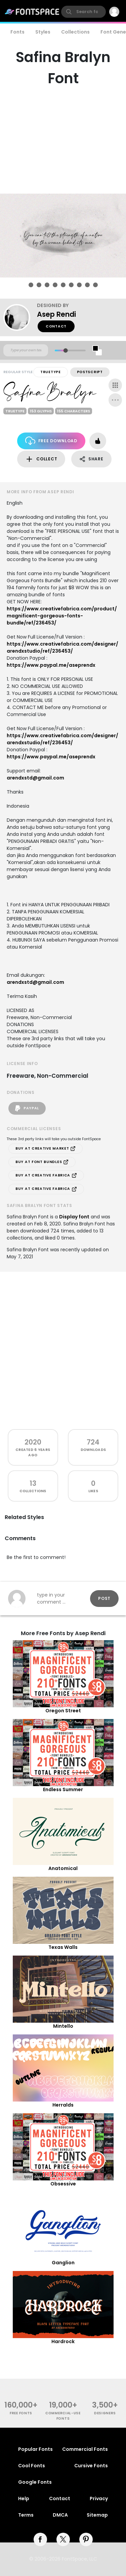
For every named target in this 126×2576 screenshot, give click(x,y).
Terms (26, 2515)
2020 (33, 1442)
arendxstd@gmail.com (35, 777)
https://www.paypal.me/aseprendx (51, 665)
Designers (105, 2413)
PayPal (27, 1108)
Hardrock (63, 2341)
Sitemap (97, 2515)
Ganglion (63, 2262)
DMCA (60, 2515)
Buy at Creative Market (45, 1148)
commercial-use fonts (63, 2416)
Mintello (63, 2026)
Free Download (51, 441)
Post (104, 1598)
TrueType (50, 371)
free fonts (21, 2413)
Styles (42, 32)
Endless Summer (63, 1789)
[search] (83, 12)
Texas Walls (63, 1947)
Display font (74, 1216)
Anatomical (63, 1868)
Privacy (99, 2498)
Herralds (63, 2105)
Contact (56, 326)
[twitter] (63, 2539)
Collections (75, 32)
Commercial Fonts (85, 2449)
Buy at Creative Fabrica (46, 1175)
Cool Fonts (31, 2465)
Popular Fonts (35, 2449)
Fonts (17, 32)
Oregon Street (63, 1710)
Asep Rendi (56, 314)
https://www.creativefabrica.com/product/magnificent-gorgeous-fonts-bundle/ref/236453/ (62, 615)
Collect (41, 459)
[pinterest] (86, 2539)
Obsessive (63, 2183)
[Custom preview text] (25, 350)
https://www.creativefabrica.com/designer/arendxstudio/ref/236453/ (62, 647)
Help (23, 2498)
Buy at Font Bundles (42, 1162)
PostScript (90, 371)
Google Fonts (35, 2482)
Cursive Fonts (91, 2465)
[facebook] (40, 2539)
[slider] (65, 350)
